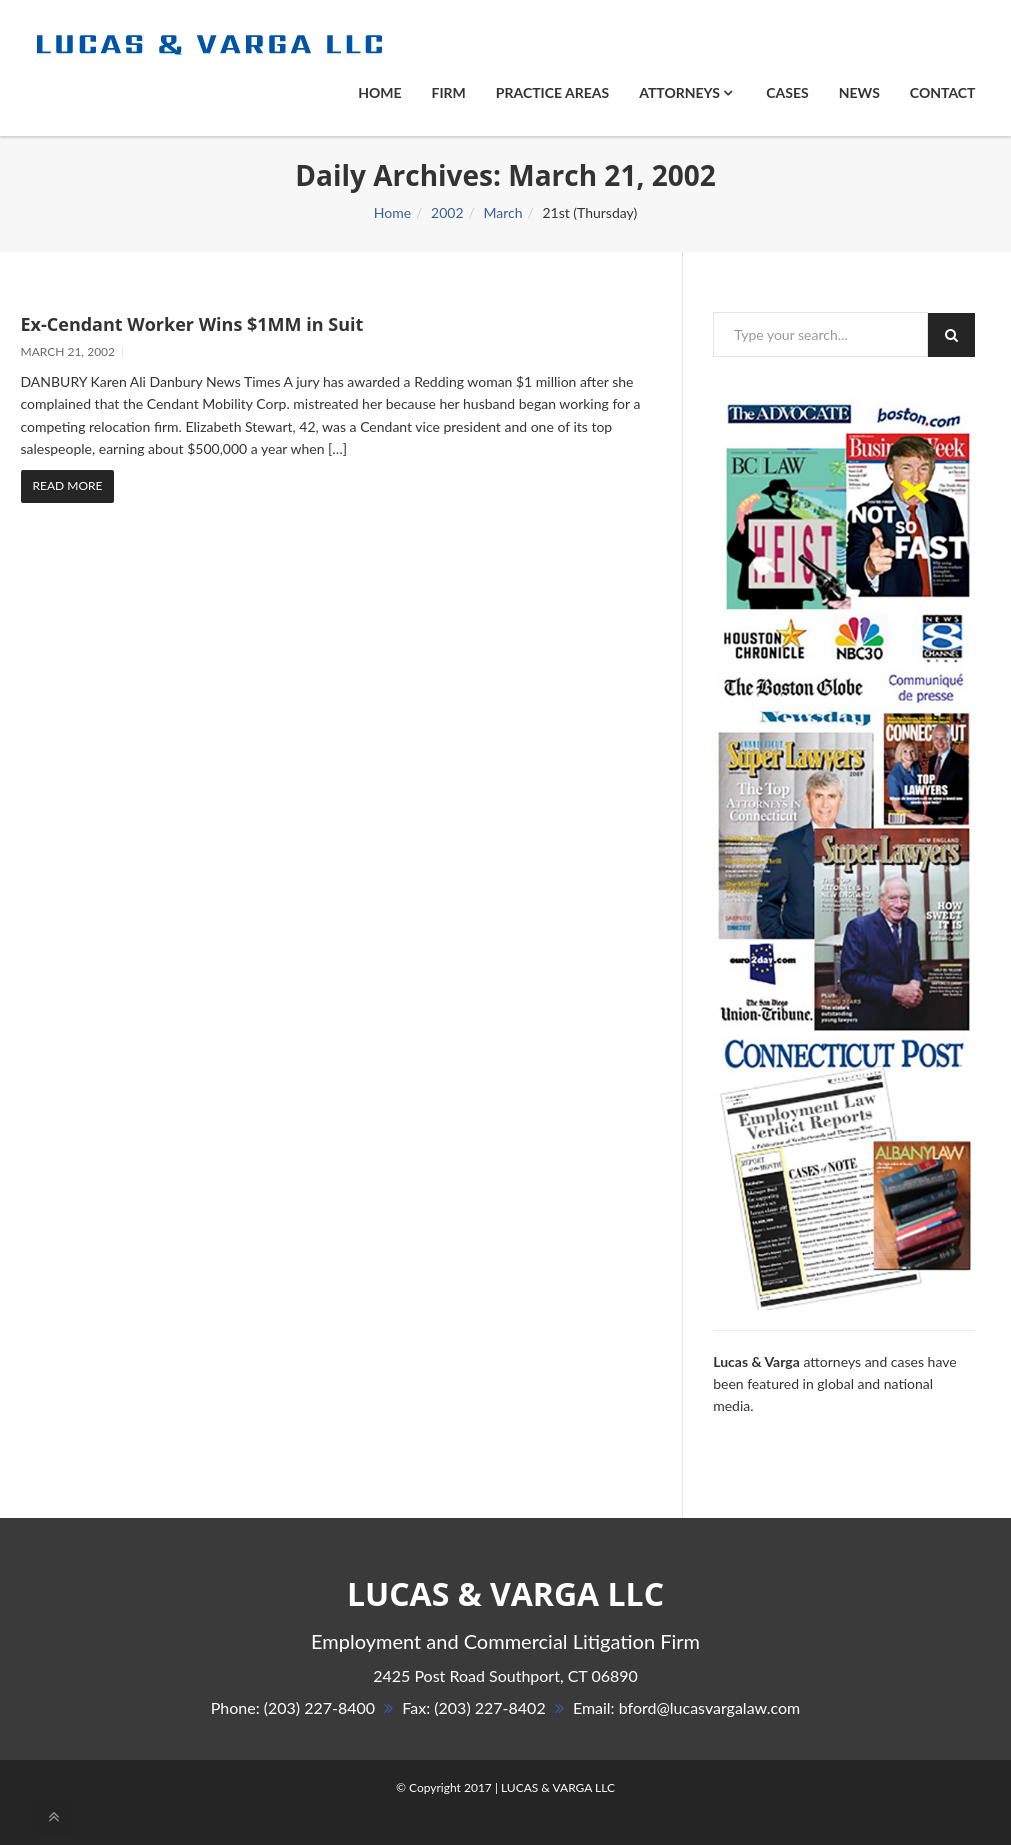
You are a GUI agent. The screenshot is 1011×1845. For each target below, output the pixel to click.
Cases (787, 92)
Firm (449, 92)
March (502, 212)
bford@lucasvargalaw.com (710, 1707)
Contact (943, 92)
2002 (447, 212)
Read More (68, 485)
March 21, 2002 (68, 351)
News (859, 92)
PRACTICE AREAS (552, 92)
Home (379, 92)
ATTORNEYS (685, 92)
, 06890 (505, 1675)
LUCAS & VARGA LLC (558, 1787)
